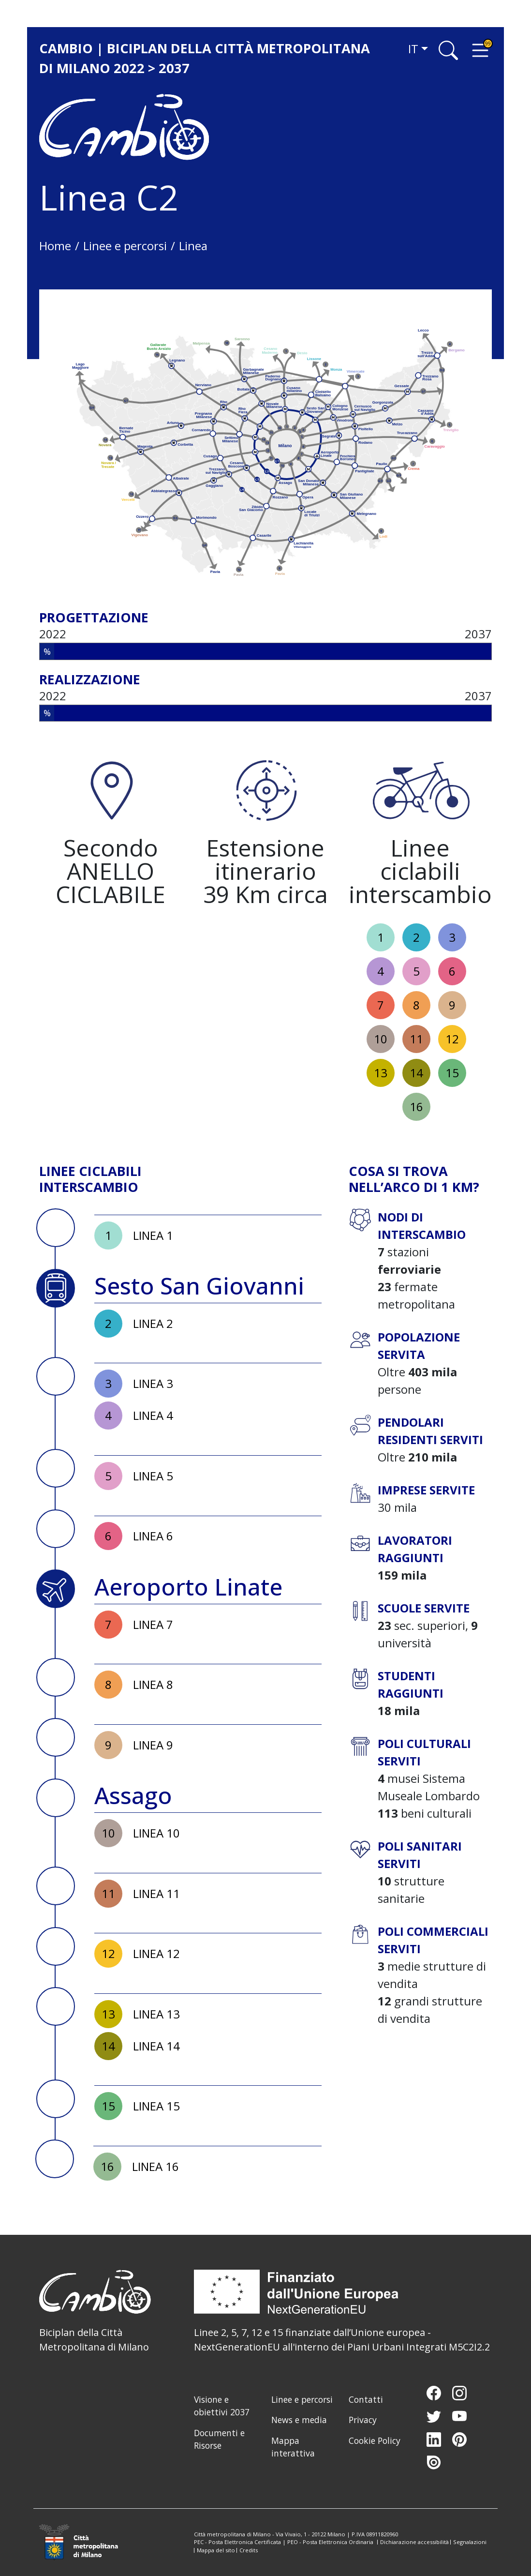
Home (55, 246)
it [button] (413, 49)
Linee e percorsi (125, 246)
